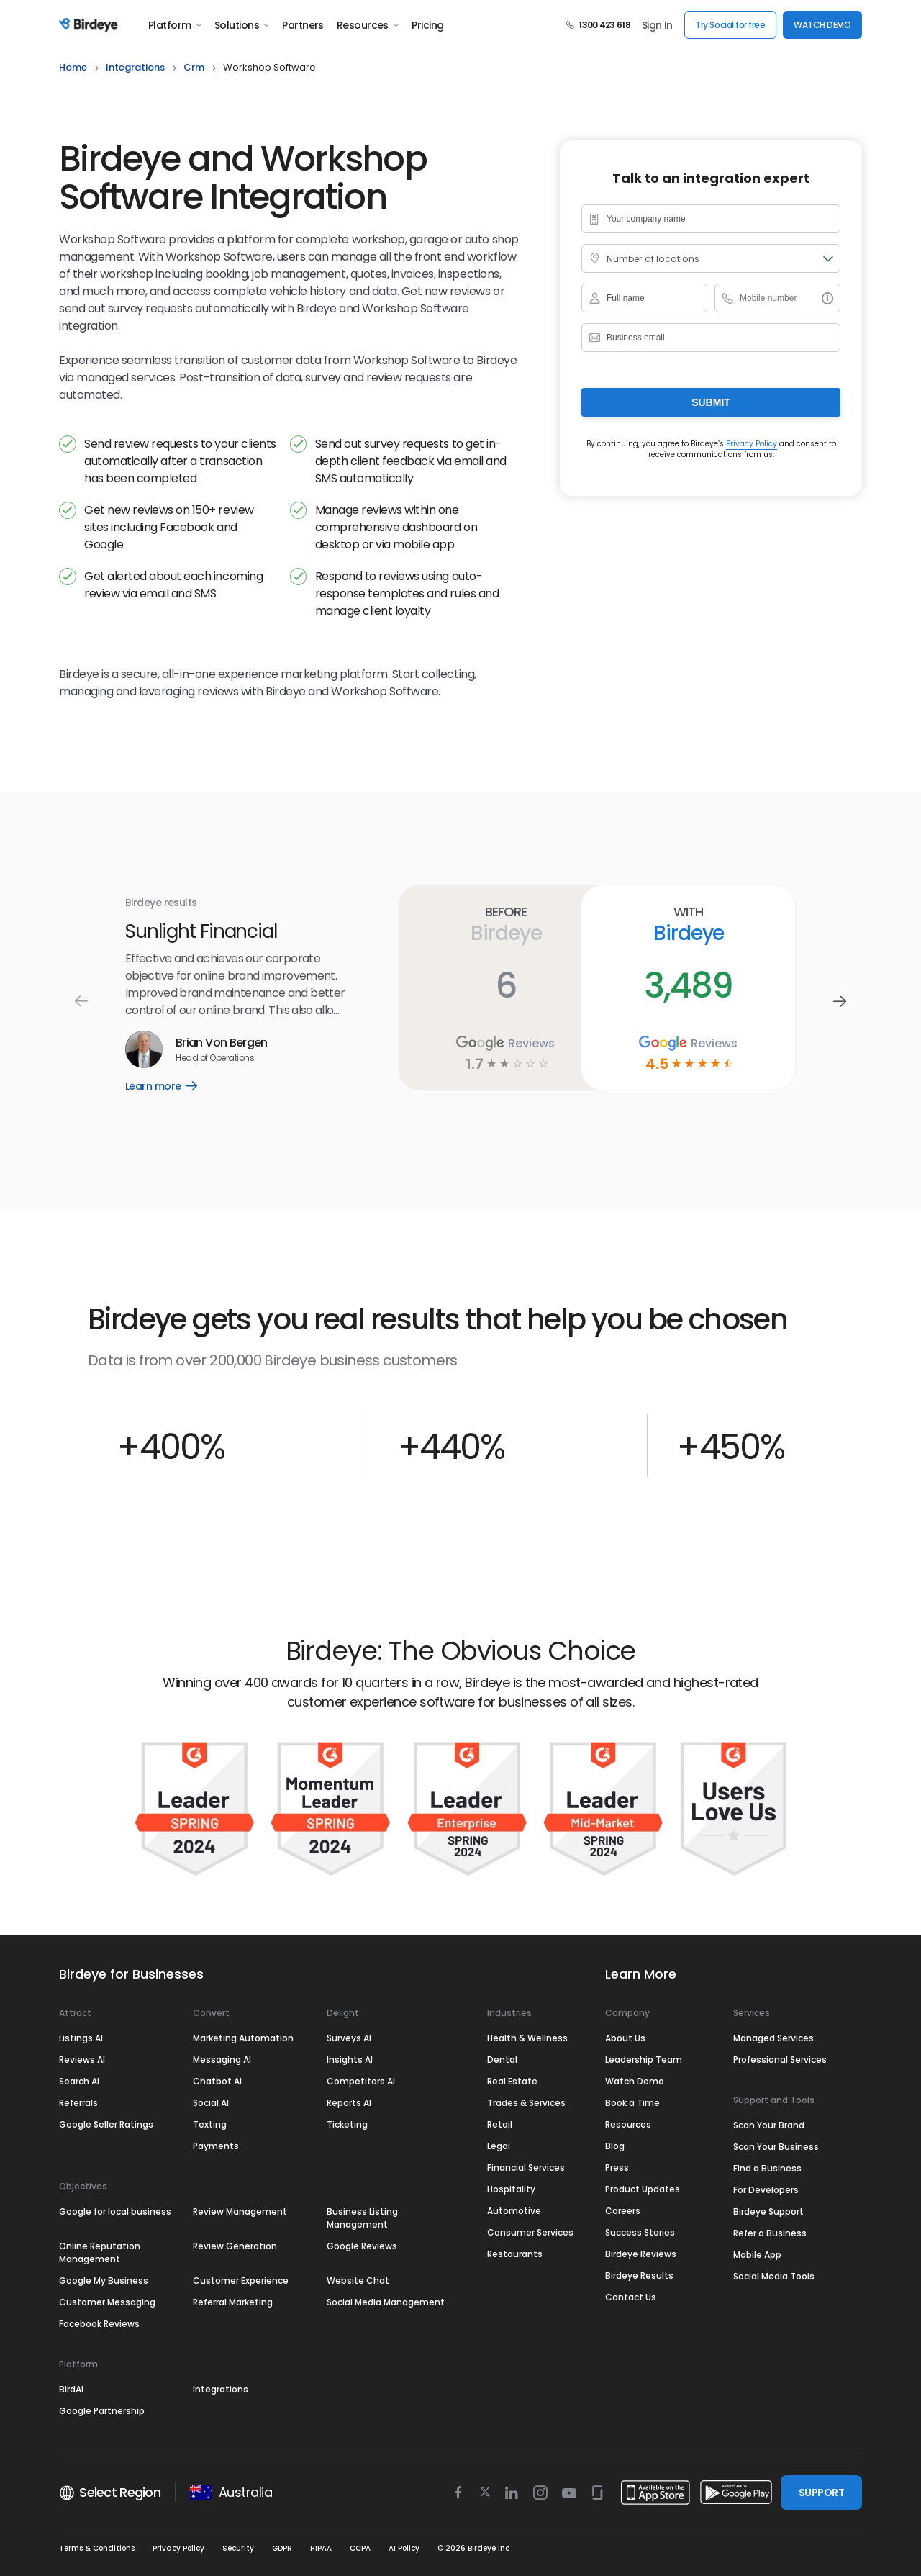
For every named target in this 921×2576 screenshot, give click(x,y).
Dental (502, 2059)
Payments (216, 2146)
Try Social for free (730, 25)
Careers (622, 2211)
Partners (303, 25)
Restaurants (515, 2254)
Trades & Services (526, 2103)
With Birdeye (688, 924)
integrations (135, 67)
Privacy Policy (751, 443)
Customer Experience (241, 2280)
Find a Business (767, 2168)
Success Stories (640, 2232)
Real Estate (512, 2081)
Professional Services (780, 2059)
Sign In (657, 25)
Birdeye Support (768, 2211)
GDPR (282, 2548)
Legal (498, 2146)
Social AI (211, 2103)
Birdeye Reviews (640, 2254)
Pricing (427, 25)
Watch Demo (634, 2081)
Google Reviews (362, 2246)
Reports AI (349, 2103)
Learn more (171, 1086)
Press (617, 2167)
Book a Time (632, 2103)
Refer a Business (770, 2233)
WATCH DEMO (822, 25)
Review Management (240, 2211)
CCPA (360, 2548)
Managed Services (773, 2038)
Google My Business (103, 2280)
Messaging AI (222, 2059)
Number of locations (651, 259)
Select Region (109, 2492)
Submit (710, 402)
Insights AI (350, 2059)
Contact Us (630, 2297)
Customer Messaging (107, 2302)
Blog (615, 2146)
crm (193, 67)
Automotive (514, 2211)
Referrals (78, 2103)
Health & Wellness (527, 2038)
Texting (210, 2124)
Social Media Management (386, 2302)
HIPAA (321, 2548)
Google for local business (115, 2211)
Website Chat (358, 2280)
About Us (625, 2038)
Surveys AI (349, 2038)
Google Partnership (102, 2411)
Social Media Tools (774, 2276)
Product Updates (642, 2189)
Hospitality (511, 2189)
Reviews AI (82, 2059)
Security (238, 2548)
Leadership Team (643, 2059)
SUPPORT (821, 2492)
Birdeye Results (639, 2275)
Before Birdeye (505, 924)
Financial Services (526, 2167)
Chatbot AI (217, 2081)
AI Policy (404, 2548)
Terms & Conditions (97, 2548)
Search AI (79, 2081)
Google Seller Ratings (106, 2124)
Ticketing (347, 2124)
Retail (499, 2124)
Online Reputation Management (99, 2252)
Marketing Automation (243, 2038)
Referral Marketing (233, 2302)
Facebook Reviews (99, 2324)
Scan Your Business (776, 2147)
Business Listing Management (362, 2218)
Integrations (220, 2389)
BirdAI (71, 2389)
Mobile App (757, 2255)
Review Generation (235, 2246)
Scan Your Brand (768, 2125)
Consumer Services (530, 2232)
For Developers (766, 2190)
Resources (368, 25)
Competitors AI (361, 2081)
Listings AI (81, 2038)
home (73, 67)
